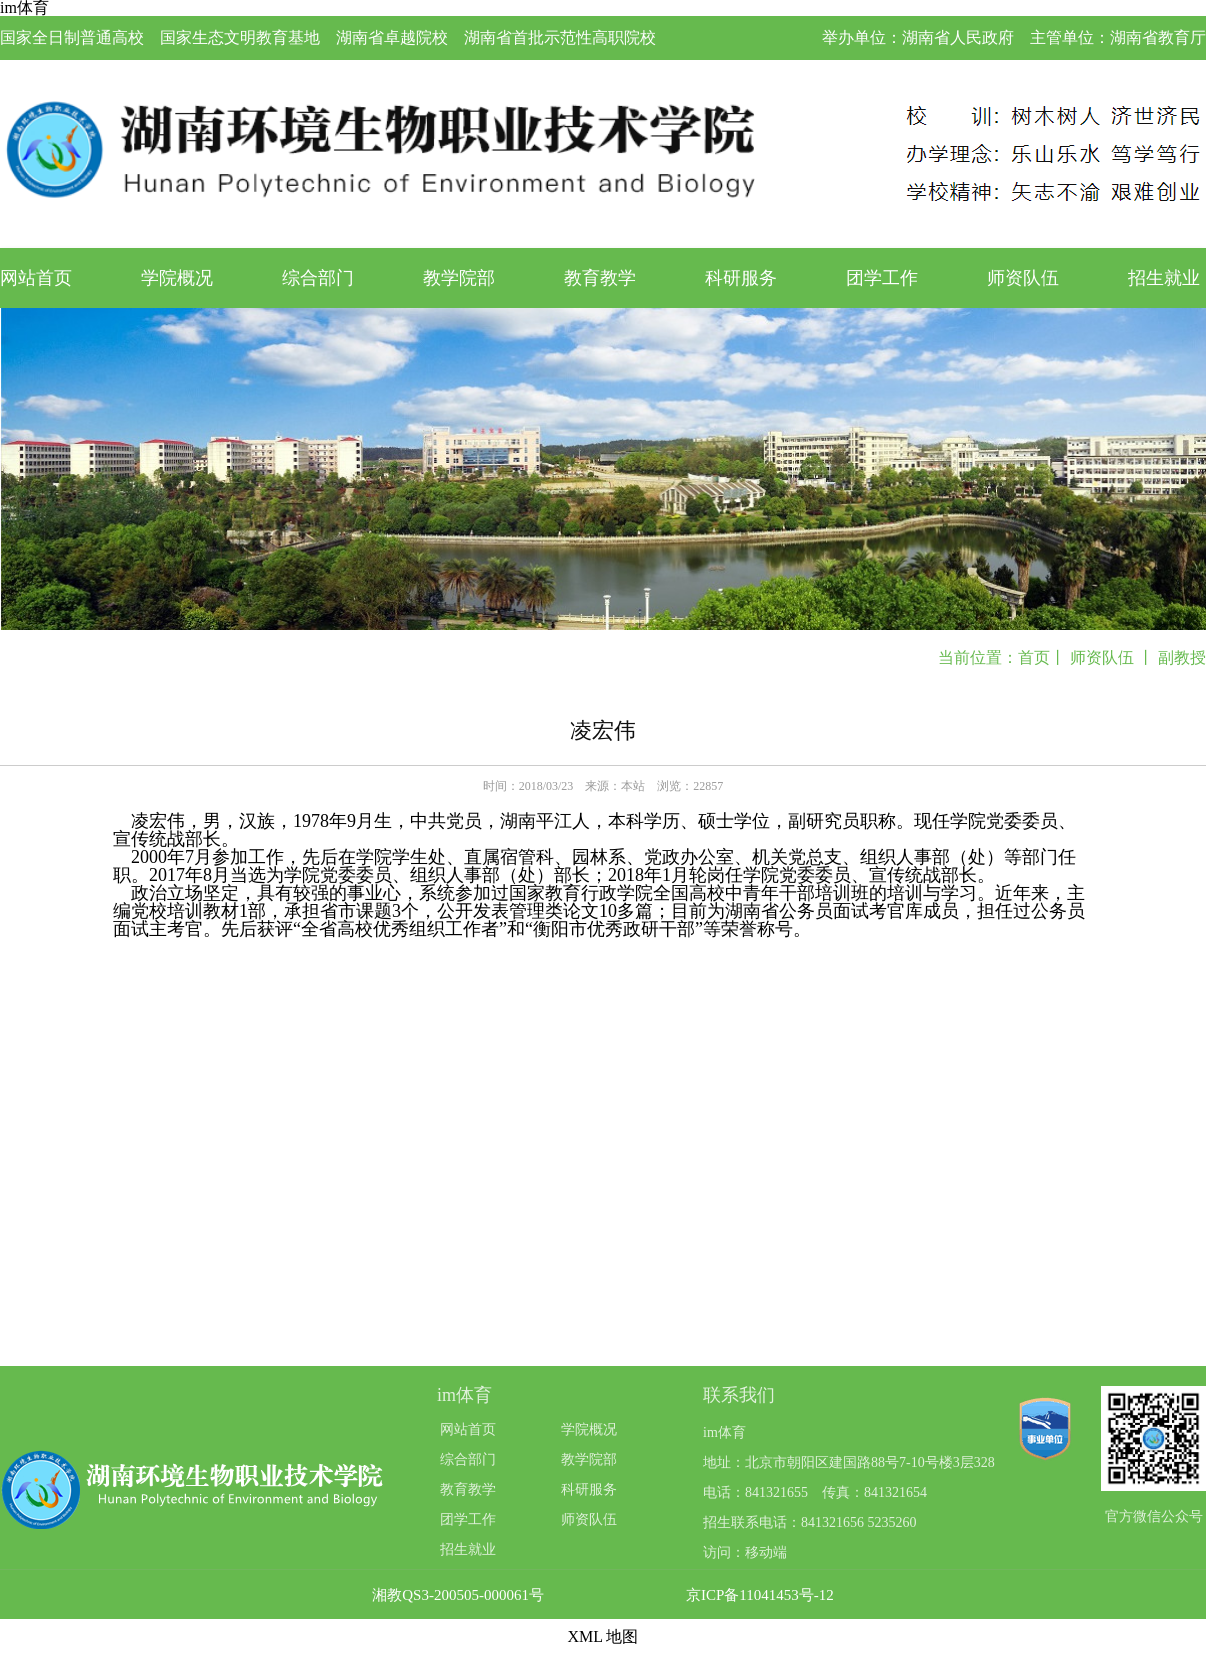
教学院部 (459, 278)
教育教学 (600, 278)
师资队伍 (1023, 278)
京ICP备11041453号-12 (760, 1595)
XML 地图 (603, 1636)
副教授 (1182, 657)
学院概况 (177, 278)
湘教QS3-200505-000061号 (458, 1595)
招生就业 (1164, 278)
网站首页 (36, 278)
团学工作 (882, 278)
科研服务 (741, 278)
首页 (1034, 657)
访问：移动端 (745, 1552)
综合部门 (318, 278)
